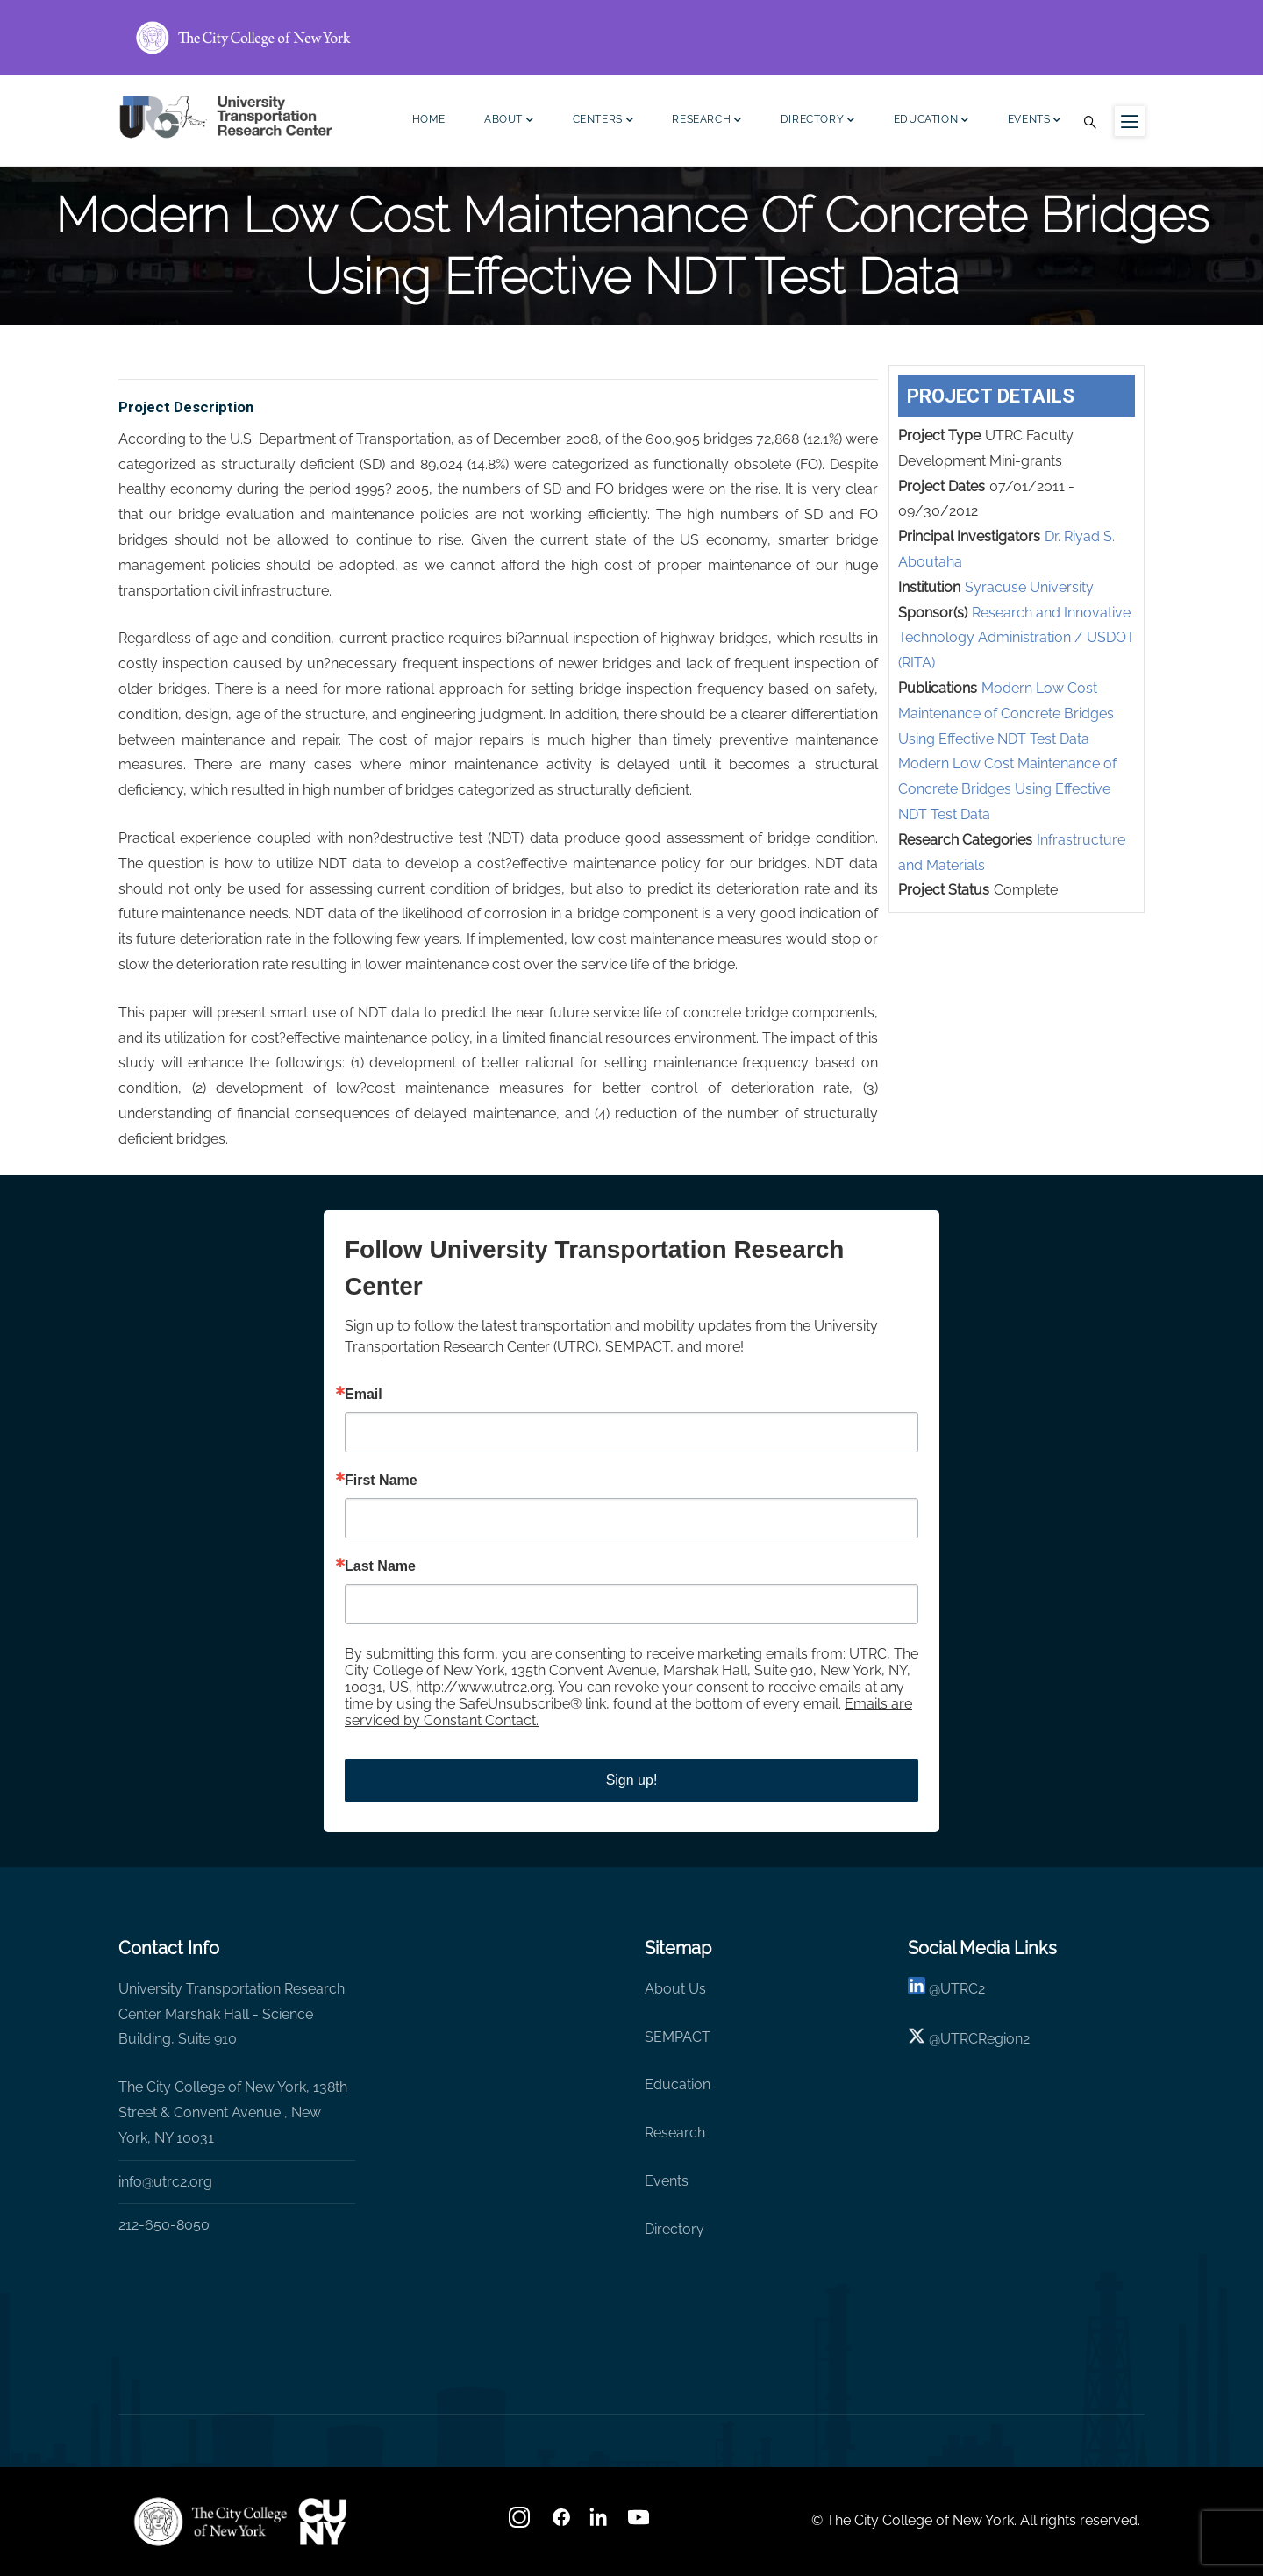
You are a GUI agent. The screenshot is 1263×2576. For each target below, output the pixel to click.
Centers (603, 121)
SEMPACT (677, 2037)
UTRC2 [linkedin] (962, 1988)
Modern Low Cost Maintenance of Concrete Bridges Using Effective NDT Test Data (1006, 713)
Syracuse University (1029, 587)
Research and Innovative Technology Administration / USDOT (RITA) (1016, 638)
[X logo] (916, 2038)
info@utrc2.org (165, 2181)
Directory (818, 121)
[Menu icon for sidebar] (1130, 121)
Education (931, 121)
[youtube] (640, 2523)
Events (1034, 121)
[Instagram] (521, 2523)
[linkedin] (916, 1988)
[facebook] (561, 2523)
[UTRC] (210, 2521)
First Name (381, 1481)
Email (363, 1395)
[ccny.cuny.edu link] (631, 38)
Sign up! (632, 1780)
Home (429, 119)
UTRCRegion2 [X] (985, 2038)
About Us (675, 1988)
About (509, 121)
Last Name (380, 1566)
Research (706, 121)
